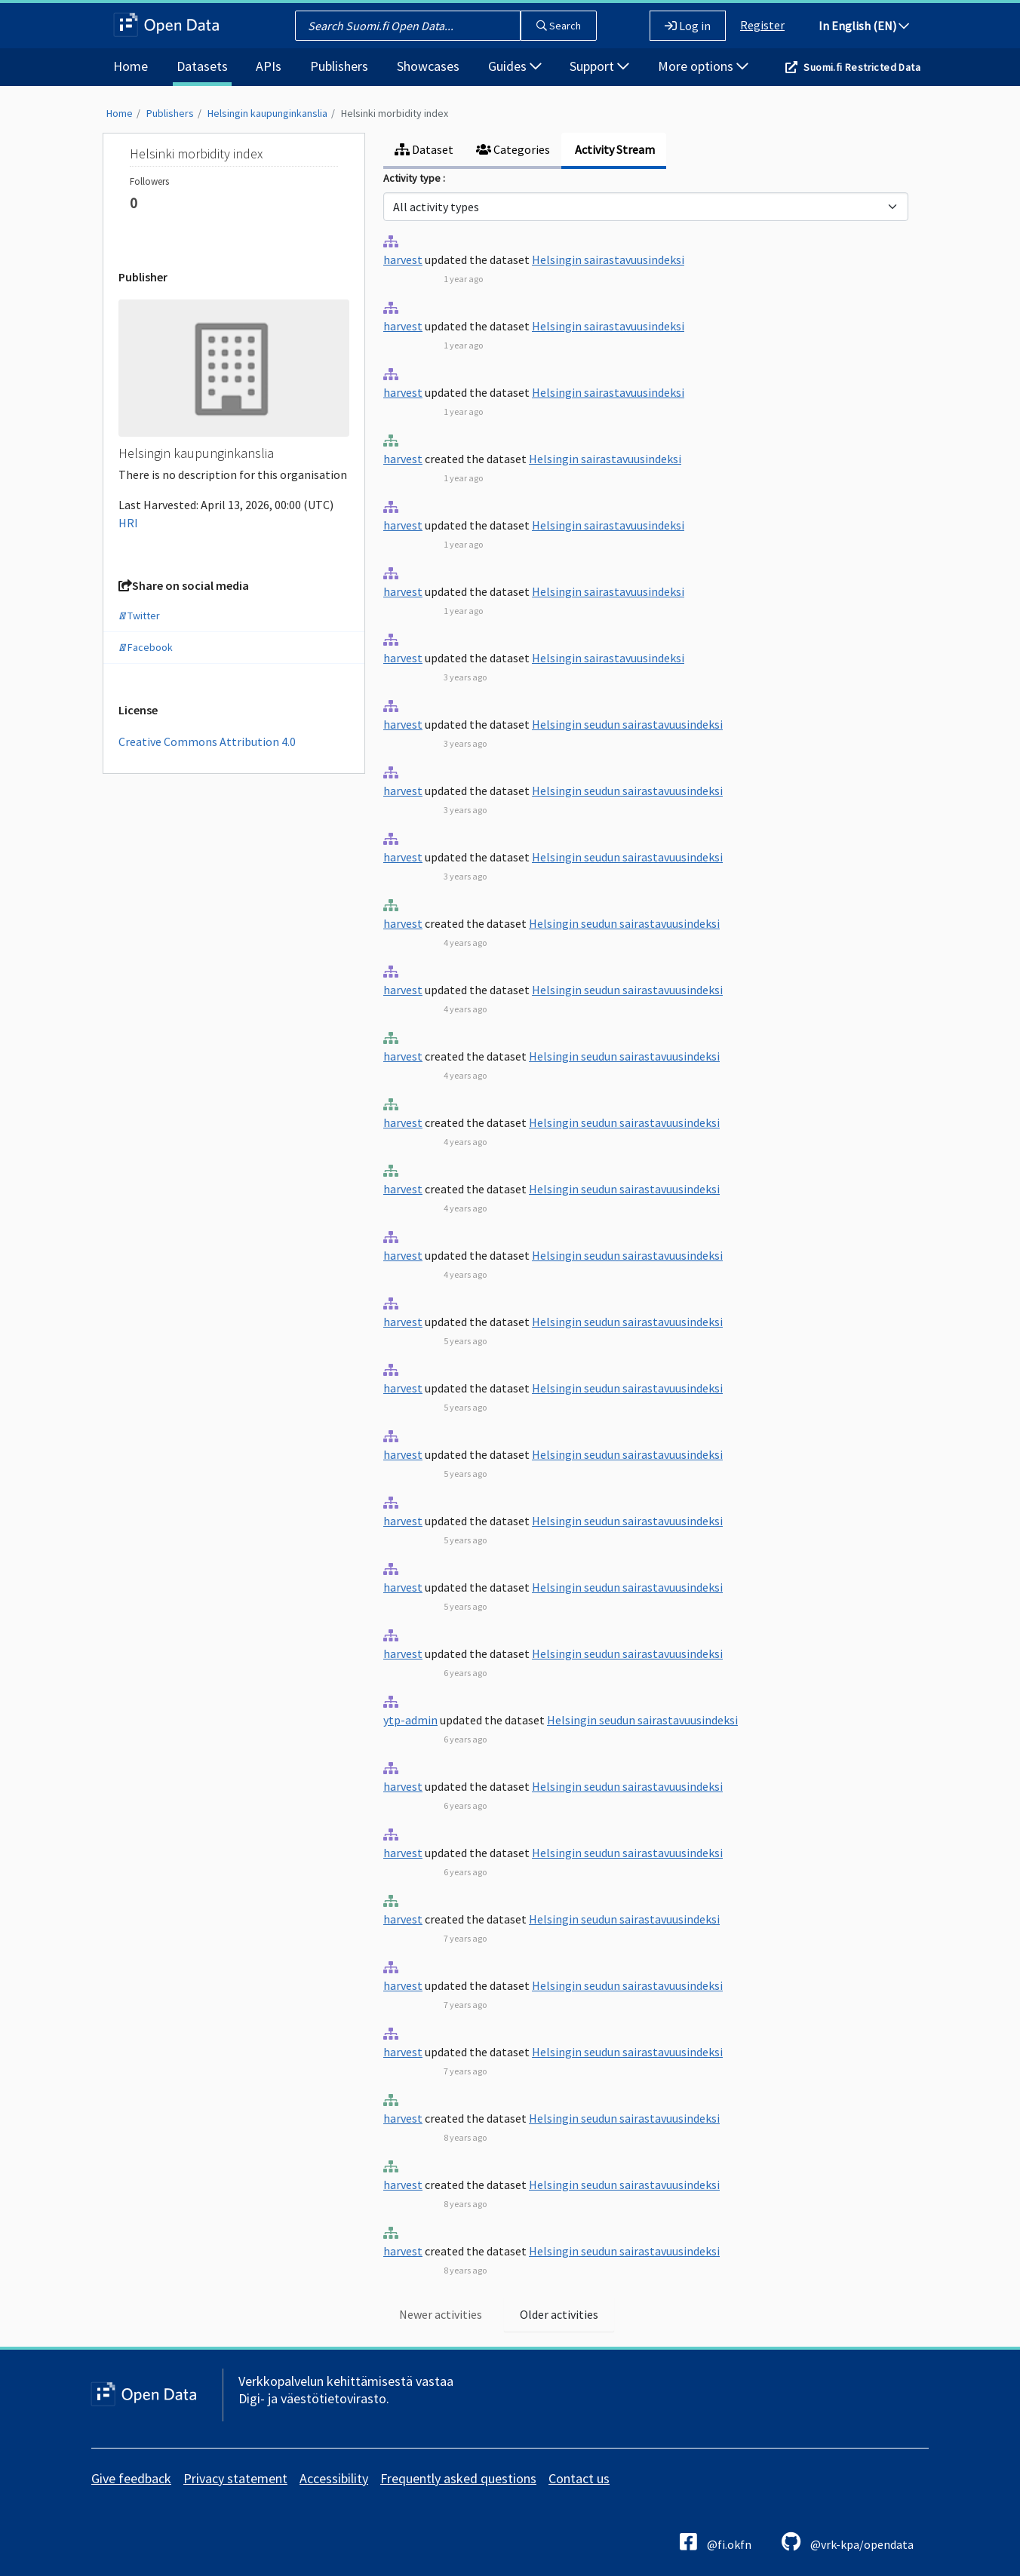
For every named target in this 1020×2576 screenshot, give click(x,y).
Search (558, 25)
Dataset (424, 149)
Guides (515, 66)
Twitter (139, 615)
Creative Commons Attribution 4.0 (207, 741)
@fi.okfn (715, 2541)
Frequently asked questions (458, 2478)
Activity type (413, 178)
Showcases (428, 66)
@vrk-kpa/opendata (848, 2541)
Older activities (559, 2314)
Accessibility (334, 2478)
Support (599, 66)
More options (703, 66)
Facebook (145, 647)
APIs (268, 66)
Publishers (339, 66)
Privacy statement (235, 2478)
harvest (402, 259)
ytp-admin (410, 1719)
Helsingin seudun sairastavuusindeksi (627, 724)
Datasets (202, 66)
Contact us (579, 2478)
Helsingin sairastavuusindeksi (608, 259)
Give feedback (131, 2478)
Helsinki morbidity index (394, 113)
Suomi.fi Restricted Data (861, 67)
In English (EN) (864, 25)
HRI (128, 522)
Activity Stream (614, 149)
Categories (513, 149)
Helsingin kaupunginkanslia (267, 113)
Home (130, 66)
